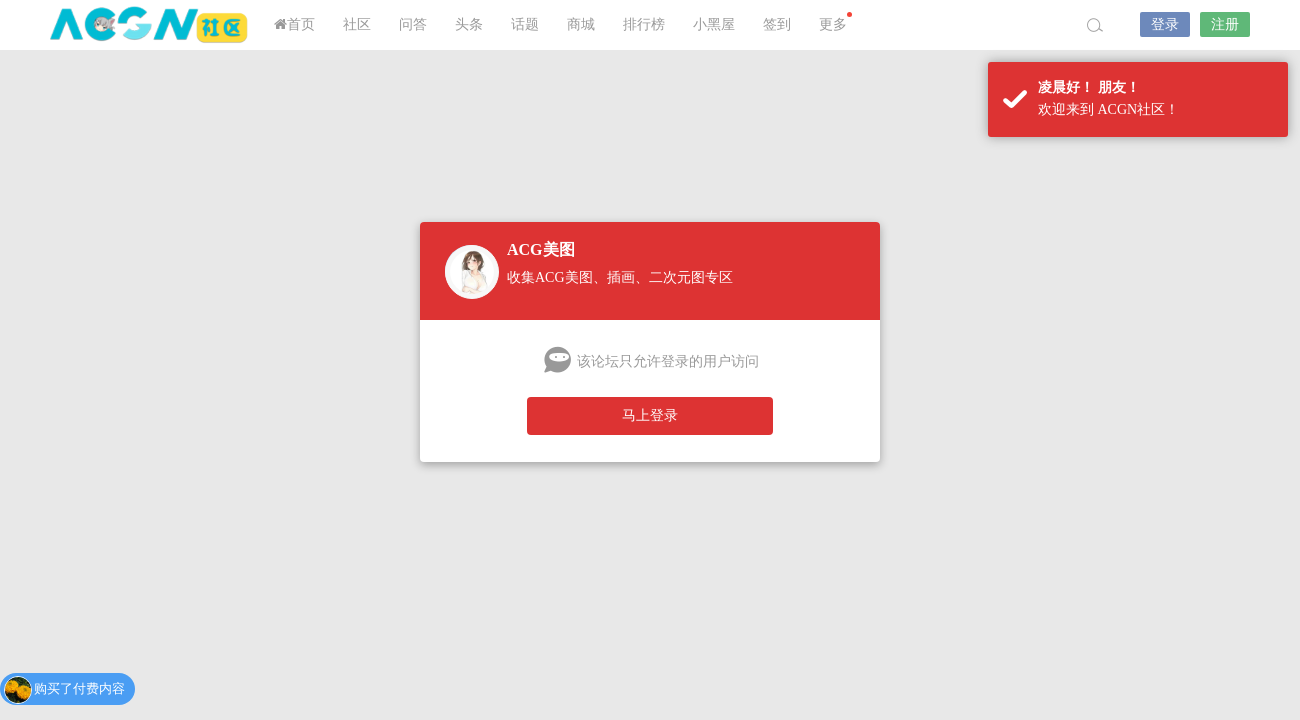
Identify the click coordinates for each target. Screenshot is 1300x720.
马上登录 (650, 415)
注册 (1225, 24)
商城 (581, 24)
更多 (835, 22)
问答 (413, 24)
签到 (777, 24)
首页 (294, 24)
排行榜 (644, 24)
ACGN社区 (150, 25)
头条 (469, 24)
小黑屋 (714, 24)
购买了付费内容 (79, 689)
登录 (1165, 24)
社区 (357, 24)
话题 (525, 24)
